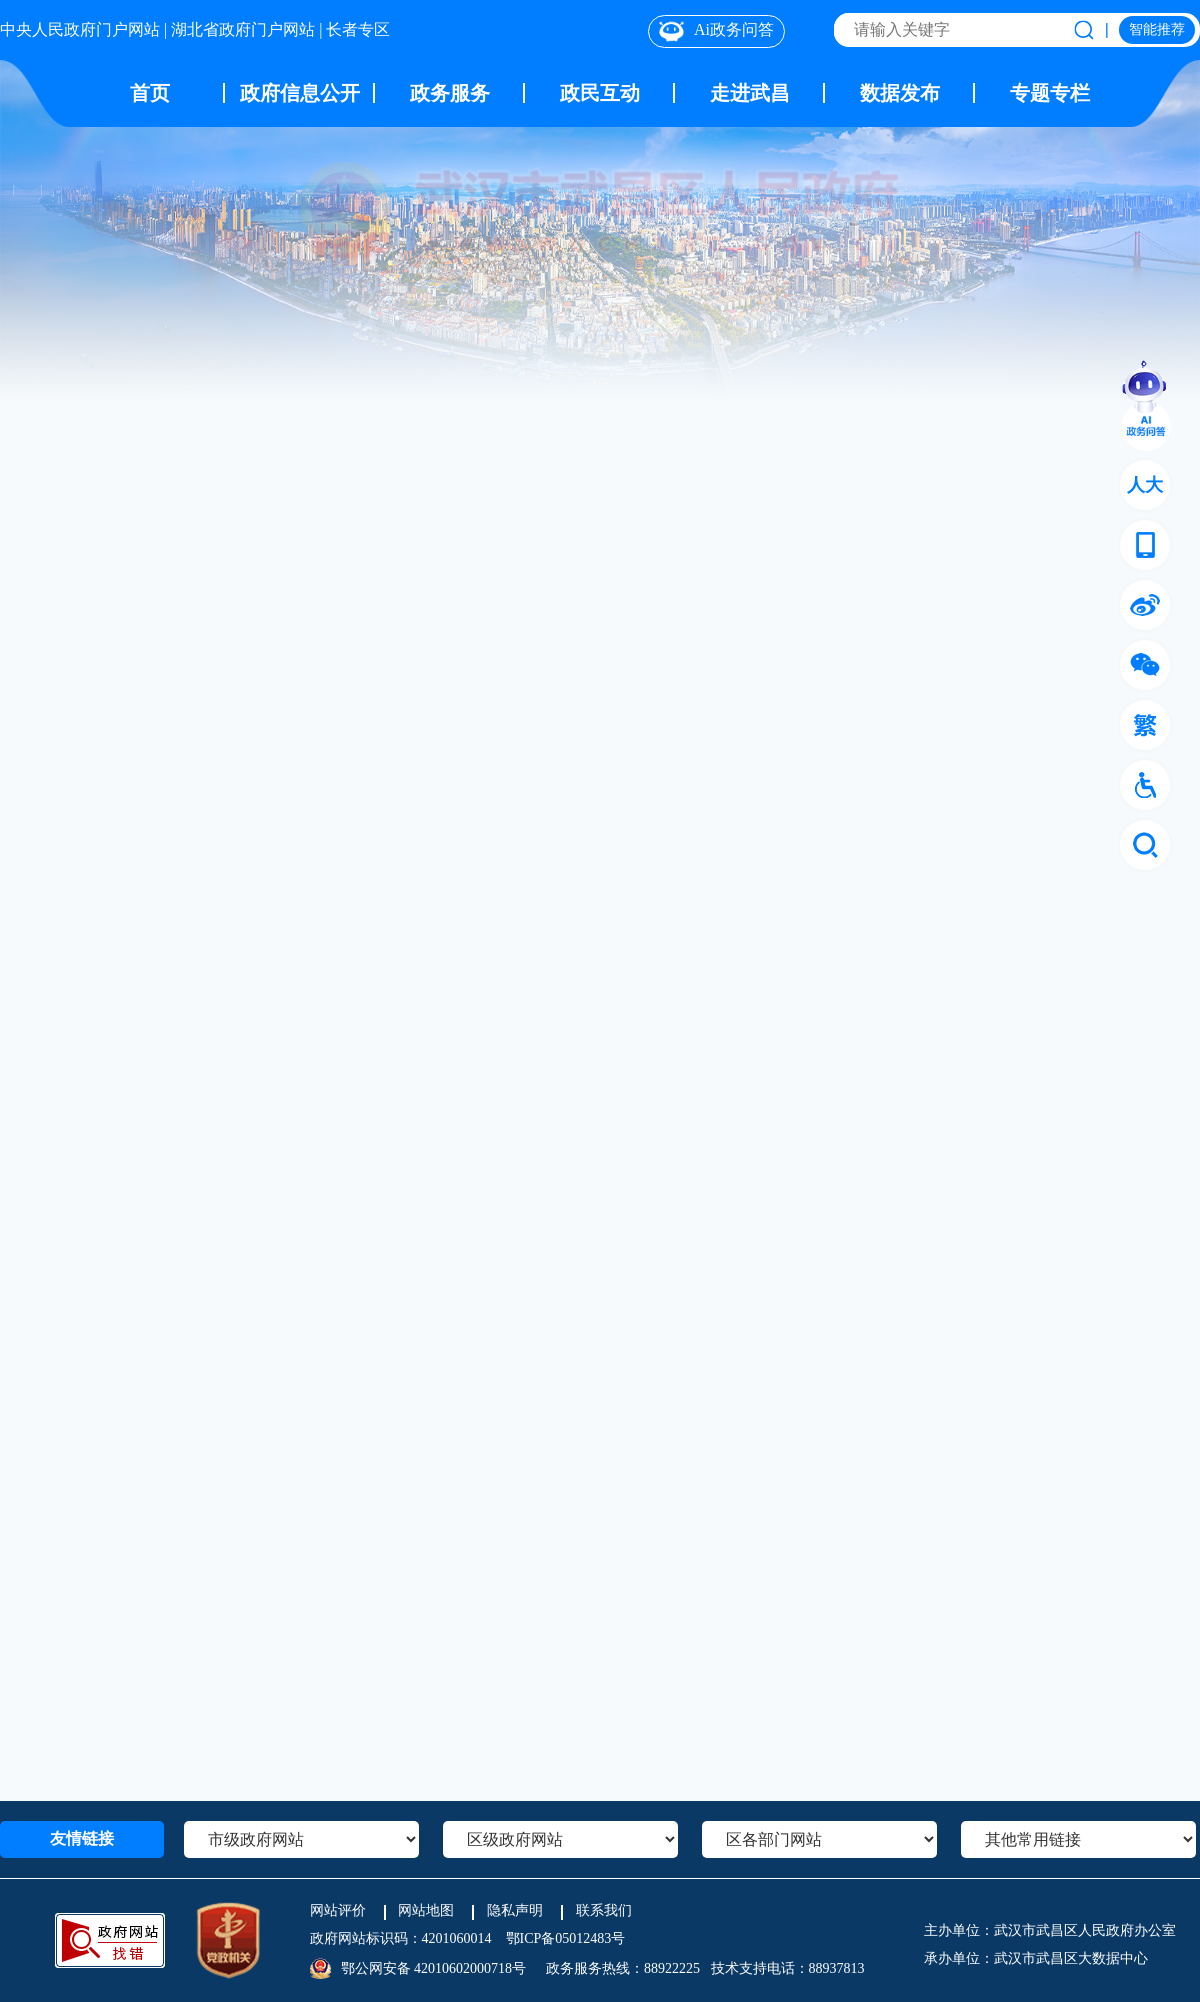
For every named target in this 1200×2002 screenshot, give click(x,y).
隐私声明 (515, 1910)
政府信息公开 (300, 92)
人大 (1145, 485)
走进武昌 (750, 92)
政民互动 (600, 92)
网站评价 (338, 1910)
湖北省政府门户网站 (243, 28)
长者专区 (358, 28)
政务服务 (450, 92)
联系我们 (604, 1910)
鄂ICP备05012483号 (566, 1938)
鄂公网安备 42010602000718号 (434, 1968)
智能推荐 (1157, 28)
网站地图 (426, 1910)
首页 (150, 92)
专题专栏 (1050, 92)
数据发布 (900, 92)
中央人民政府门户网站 (80, 28)
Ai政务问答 (716, 30)
